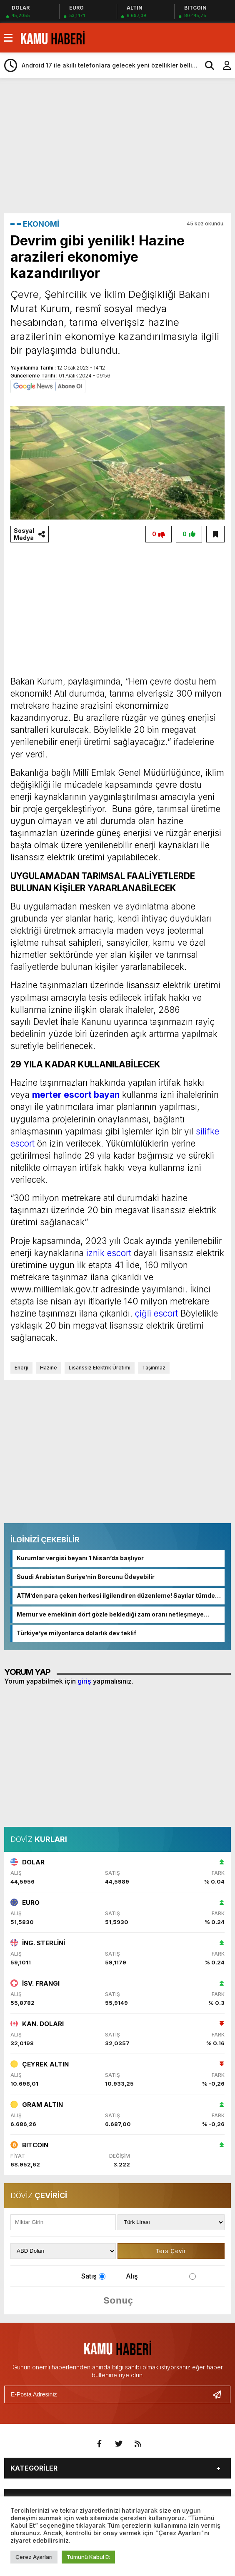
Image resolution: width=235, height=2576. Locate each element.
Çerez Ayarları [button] (33, 2557)
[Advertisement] (119, 145)
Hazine (48, 1367)
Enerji (21, 1367)
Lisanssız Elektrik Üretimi (99, 1367)
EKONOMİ (41, 224)
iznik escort (108, 1253)
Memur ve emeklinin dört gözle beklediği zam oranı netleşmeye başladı (110, 1615)
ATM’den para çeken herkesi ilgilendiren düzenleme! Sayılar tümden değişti (118, 1596)
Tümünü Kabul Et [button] (88, 2557)
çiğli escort (156, 1313)
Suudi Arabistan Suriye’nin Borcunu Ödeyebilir (86, 1576)
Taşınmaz (153, 1367)
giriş (84, 1681)
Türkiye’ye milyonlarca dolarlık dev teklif (76, 1633)
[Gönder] (220, 2394)
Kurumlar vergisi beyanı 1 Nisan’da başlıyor (80, 1558)
